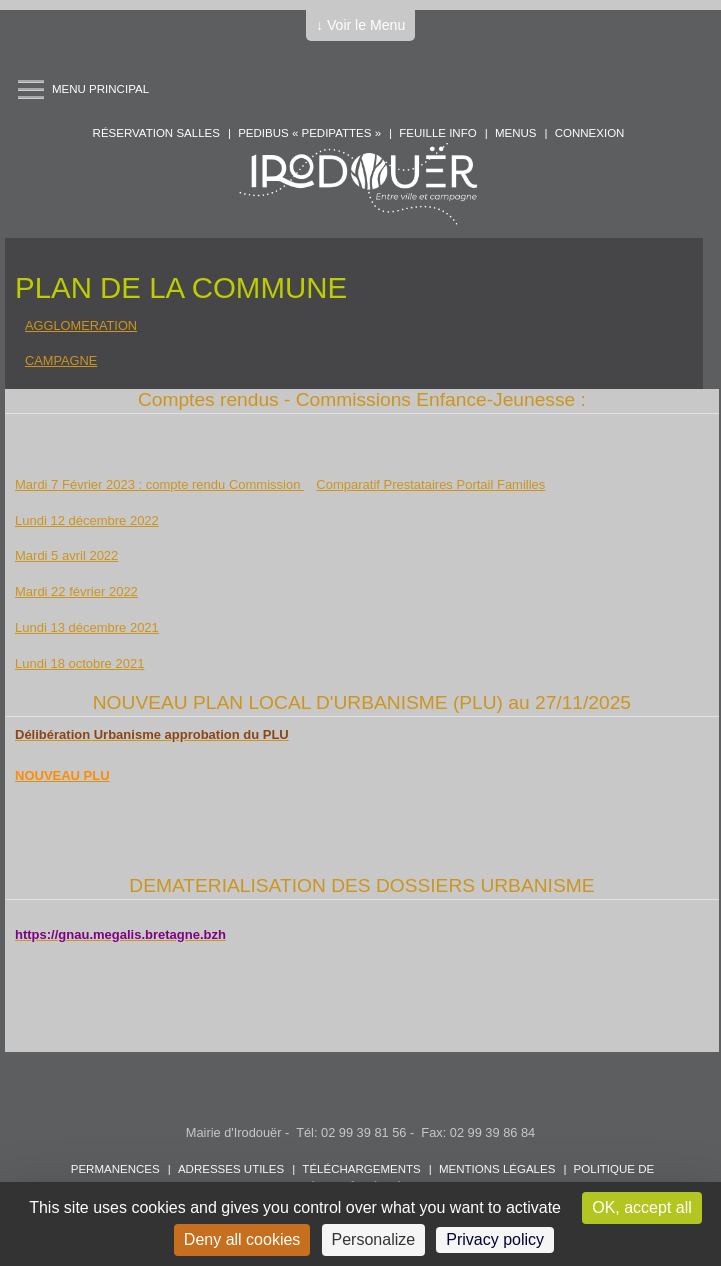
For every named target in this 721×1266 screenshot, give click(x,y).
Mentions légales (497, 1169)
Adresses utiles (231, 1169)
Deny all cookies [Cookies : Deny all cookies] (242, 1239)
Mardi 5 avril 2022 (66, 555)
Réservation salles (156, 133)
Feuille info (437, 133)
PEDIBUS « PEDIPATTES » (309, 133)
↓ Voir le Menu (360, 25)
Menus (516, 133)
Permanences (115, 1169)
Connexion (590, 133)
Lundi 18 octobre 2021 (79, 663)
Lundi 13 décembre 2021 (87, 627)
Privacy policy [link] (495, 1239)
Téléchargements (361, 1169)
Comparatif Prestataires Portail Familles (430, 484)
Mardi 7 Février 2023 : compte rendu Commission (159, 484)
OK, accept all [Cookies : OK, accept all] (642, 1207)
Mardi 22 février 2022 (76, 591)
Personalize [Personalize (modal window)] (374, 1239)
